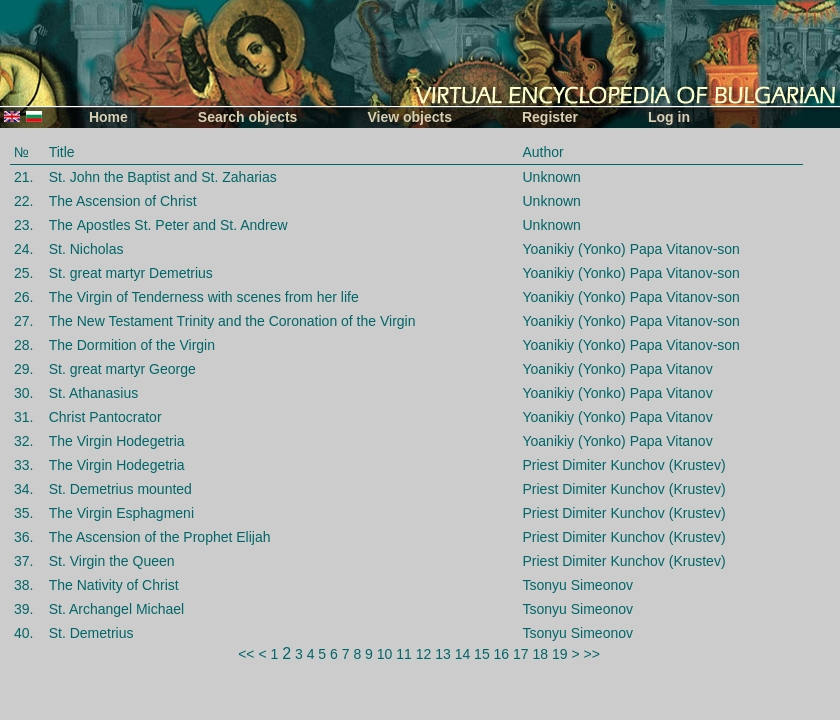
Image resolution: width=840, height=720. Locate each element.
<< (246, 654)
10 (385, 654)
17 (521, 654)
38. (23, 585)
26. (23, 297)
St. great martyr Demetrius (131, 273)
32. (23, 441)
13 (443, 654)
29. (23, 369)
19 (560, 654)
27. (23, 321)
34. (23, 489)
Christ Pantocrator (105, 417)
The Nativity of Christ (114, 585)
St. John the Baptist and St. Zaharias (163, 177)
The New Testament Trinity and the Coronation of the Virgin (232, 321)
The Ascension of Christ (123, 201)
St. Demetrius (91, 633)
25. (23, 273)
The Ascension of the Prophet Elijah (160, 537)
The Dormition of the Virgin (132, 345)
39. (23, 609)
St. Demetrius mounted (120, 489)
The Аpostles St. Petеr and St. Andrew (168, 225)
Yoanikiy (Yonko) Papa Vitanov (617, 369)
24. (23, 249)
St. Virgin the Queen (112, 561)
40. (23, 633)
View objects (409, 117)
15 (482, 654)
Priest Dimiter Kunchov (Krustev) (623, 465)
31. (23, 417)
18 (541, 654)
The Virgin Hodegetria (117, 441)
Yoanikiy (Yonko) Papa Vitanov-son (630, 249)
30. (23, 393)
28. (23, 345)
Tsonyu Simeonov (577, 585)
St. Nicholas (86, 249)
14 (463, 654)
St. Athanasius (94, 393)
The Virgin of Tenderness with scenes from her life (204, 297)
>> (592, 654)
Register (550, 117)
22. (23, 201)
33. (23, 465)
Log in (669, 117)
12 (424, 654)
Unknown (551, 177)
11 (404, 654)
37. (23, 561)
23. (23, 225)
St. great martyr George (122, 369)
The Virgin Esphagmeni (121, 513)
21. (23, 177)
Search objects (248, 117)
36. (23, 537)
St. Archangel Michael (116, 609)
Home (108, 117)
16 (502, 654)
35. (23, 513)
